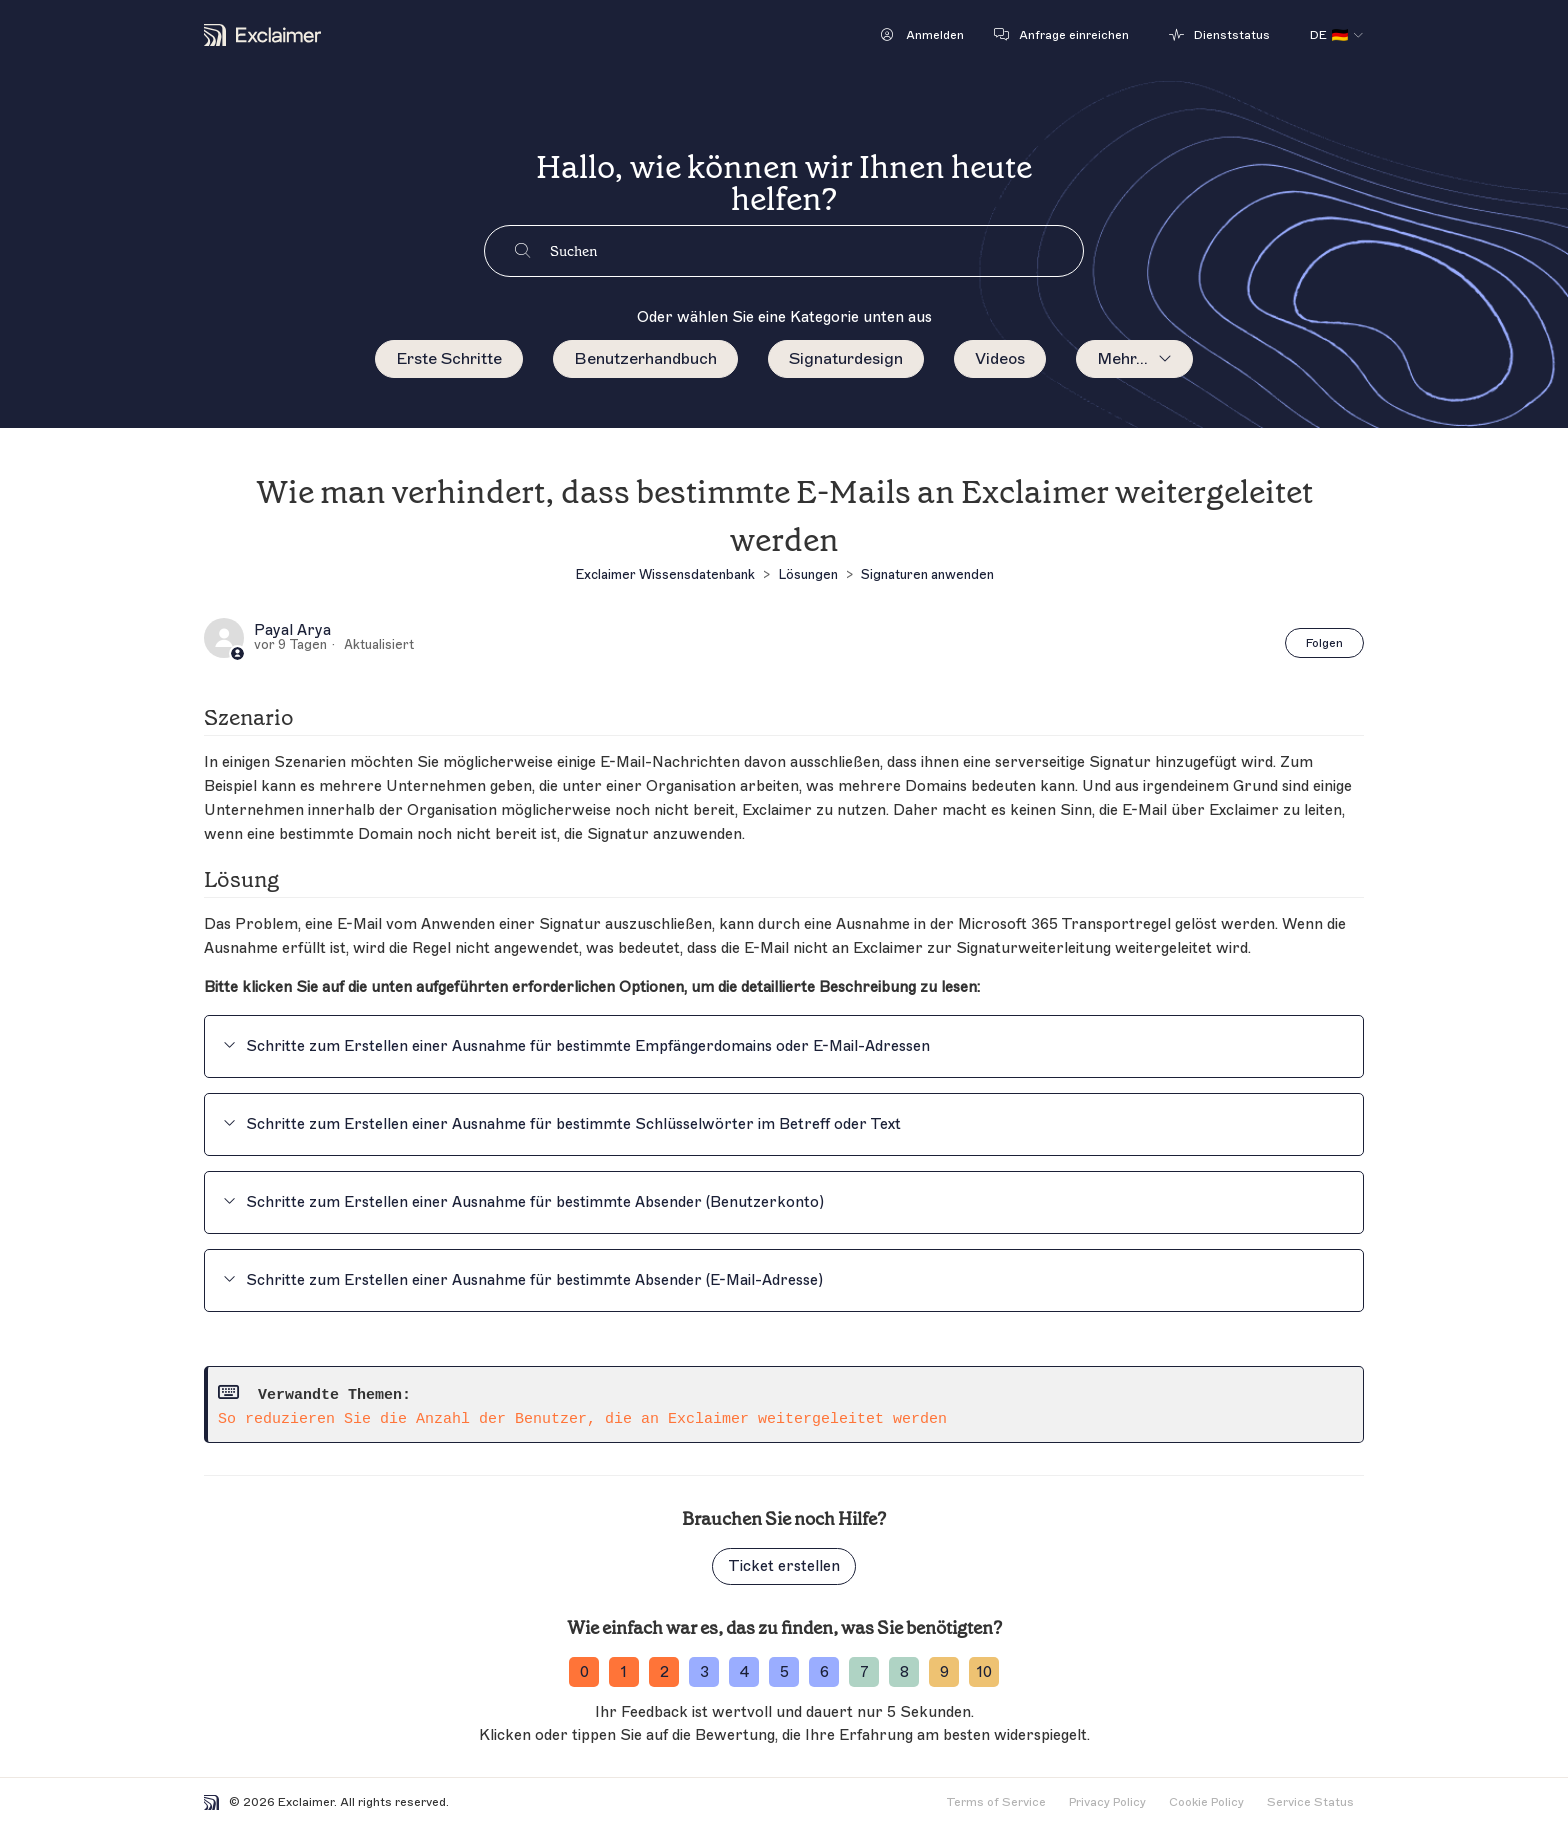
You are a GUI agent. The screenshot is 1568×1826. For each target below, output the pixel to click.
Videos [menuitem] (1000, 359)
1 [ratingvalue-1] (624, 1672)
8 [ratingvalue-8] (904, 1672)
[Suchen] (816, 251)
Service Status (1310, 1802)
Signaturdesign (846, 359)
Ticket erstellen (784, 1566)
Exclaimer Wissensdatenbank (665, 574)
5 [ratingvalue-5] (784, 1672)
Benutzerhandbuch (645, 359)
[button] (922, 35)
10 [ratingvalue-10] (984, 1672)
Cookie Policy (1206, 1802)
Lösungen (808, 574)
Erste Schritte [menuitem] (449, 359)
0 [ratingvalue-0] (584, 1672)
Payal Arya (292, 631)
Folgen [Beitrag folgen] (1324, 643)
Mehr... (1122, 359)
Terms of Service (996, 1802)
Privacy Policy (1107, 1802)
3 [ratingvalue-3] (704, 1672)
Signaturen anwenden (927, 574)
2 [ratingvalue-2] (664, 1672)
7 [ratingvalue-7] (864, 1672)
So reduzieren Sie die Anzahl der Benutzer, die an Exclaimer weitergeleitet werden (582, 1419)
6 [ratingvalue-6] (824, 1672)
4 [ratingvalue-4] (744, 1672)
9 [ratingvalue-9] (944, 1672)
